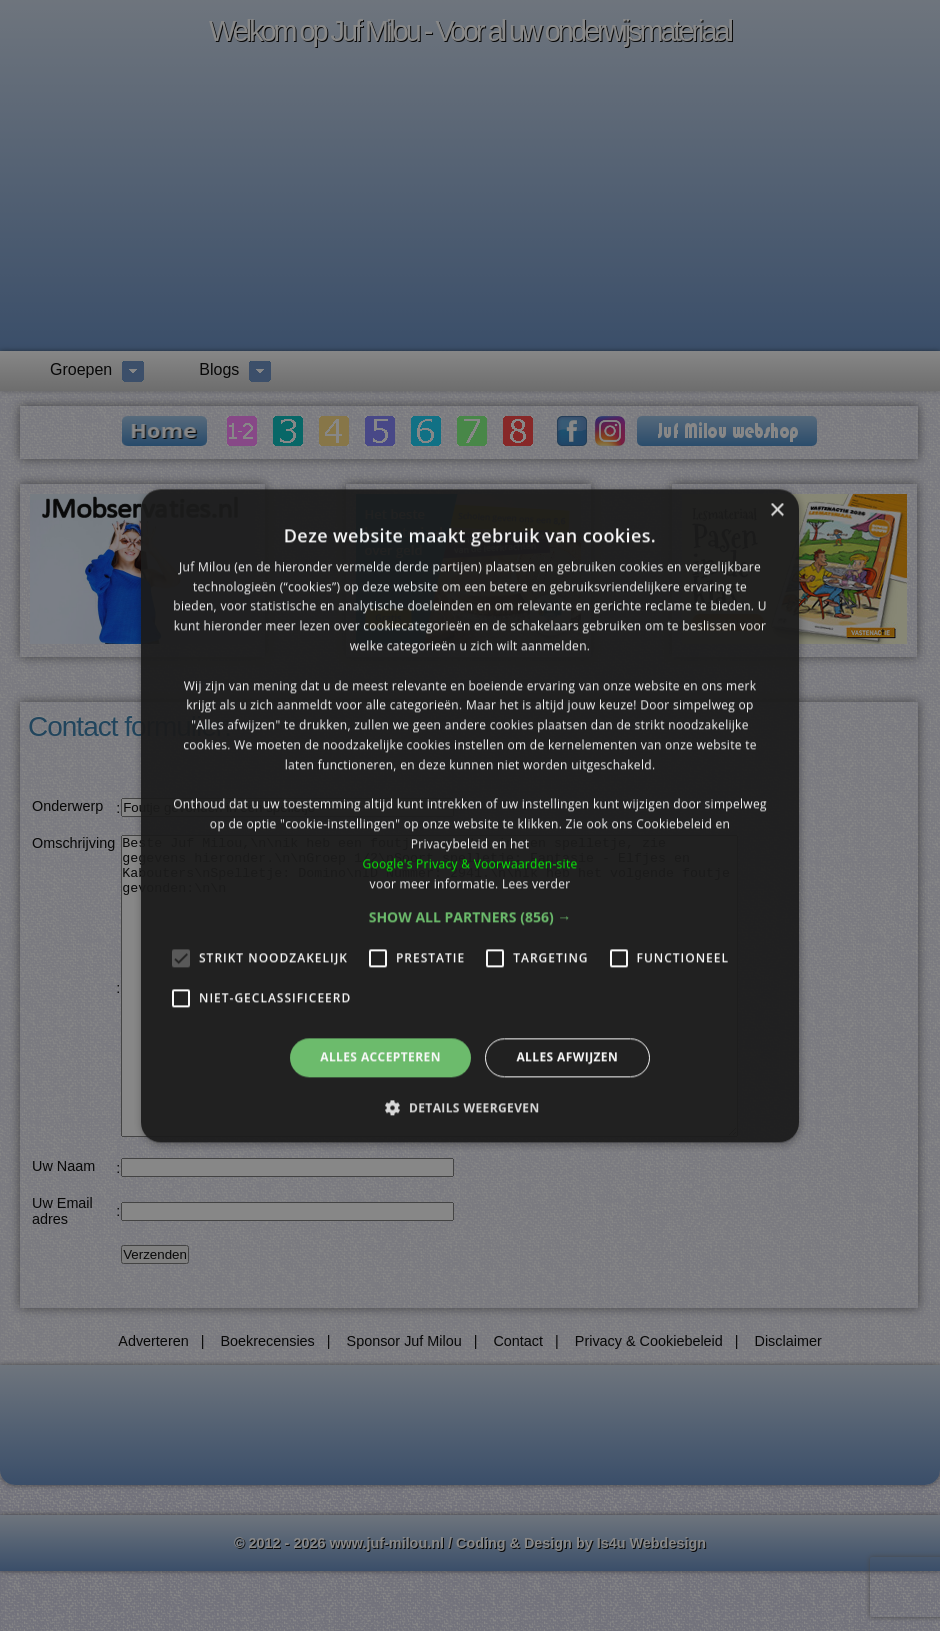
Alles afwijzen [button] (567, 1057)
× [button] (776, 510)
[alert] (470, 815)
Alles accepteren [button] (380, 1057)
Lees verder (536, 883)
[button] (470, 918)
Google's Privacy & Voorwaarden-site (469, 863)
